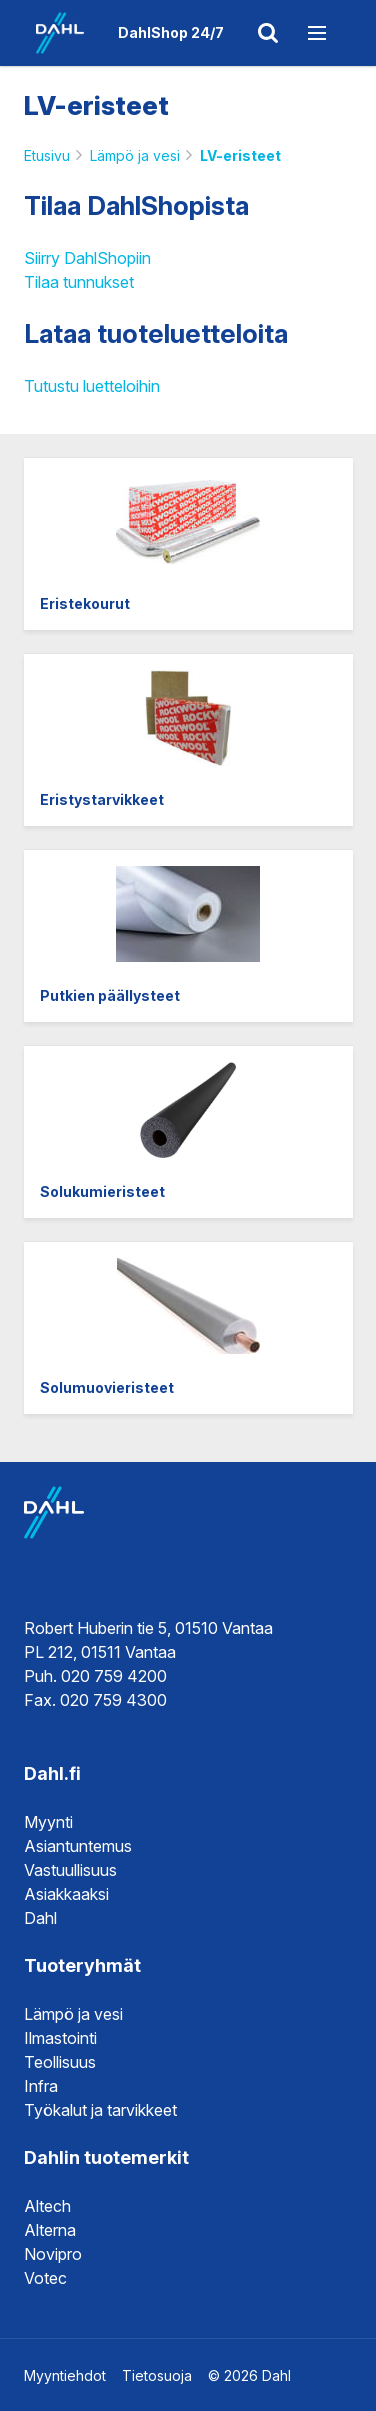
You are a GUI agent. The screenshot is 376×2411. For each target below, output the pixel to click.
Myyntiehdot (65, 2375)
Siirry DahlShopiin (87, 258)
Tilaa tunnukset (79, 282)
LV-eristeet (240, 155)
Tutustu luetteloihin (92, 386)
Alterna (50, 2230)
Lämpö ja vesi (135, 155)
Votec (45, 2278)
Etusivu (47, 155)
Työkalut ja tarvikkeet (100, 2110)
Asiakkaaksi (66, 1894)
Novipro (53, 2254)
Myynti (48, 1822)
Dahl (40, 1918)
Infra (41, 2086)
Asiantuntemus (78, 1846)
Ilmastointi (60, 2038)
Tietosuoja (157, 2375)
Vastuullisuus (70, 1870)
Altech (47, 2206)
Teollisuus (60, 2062)
